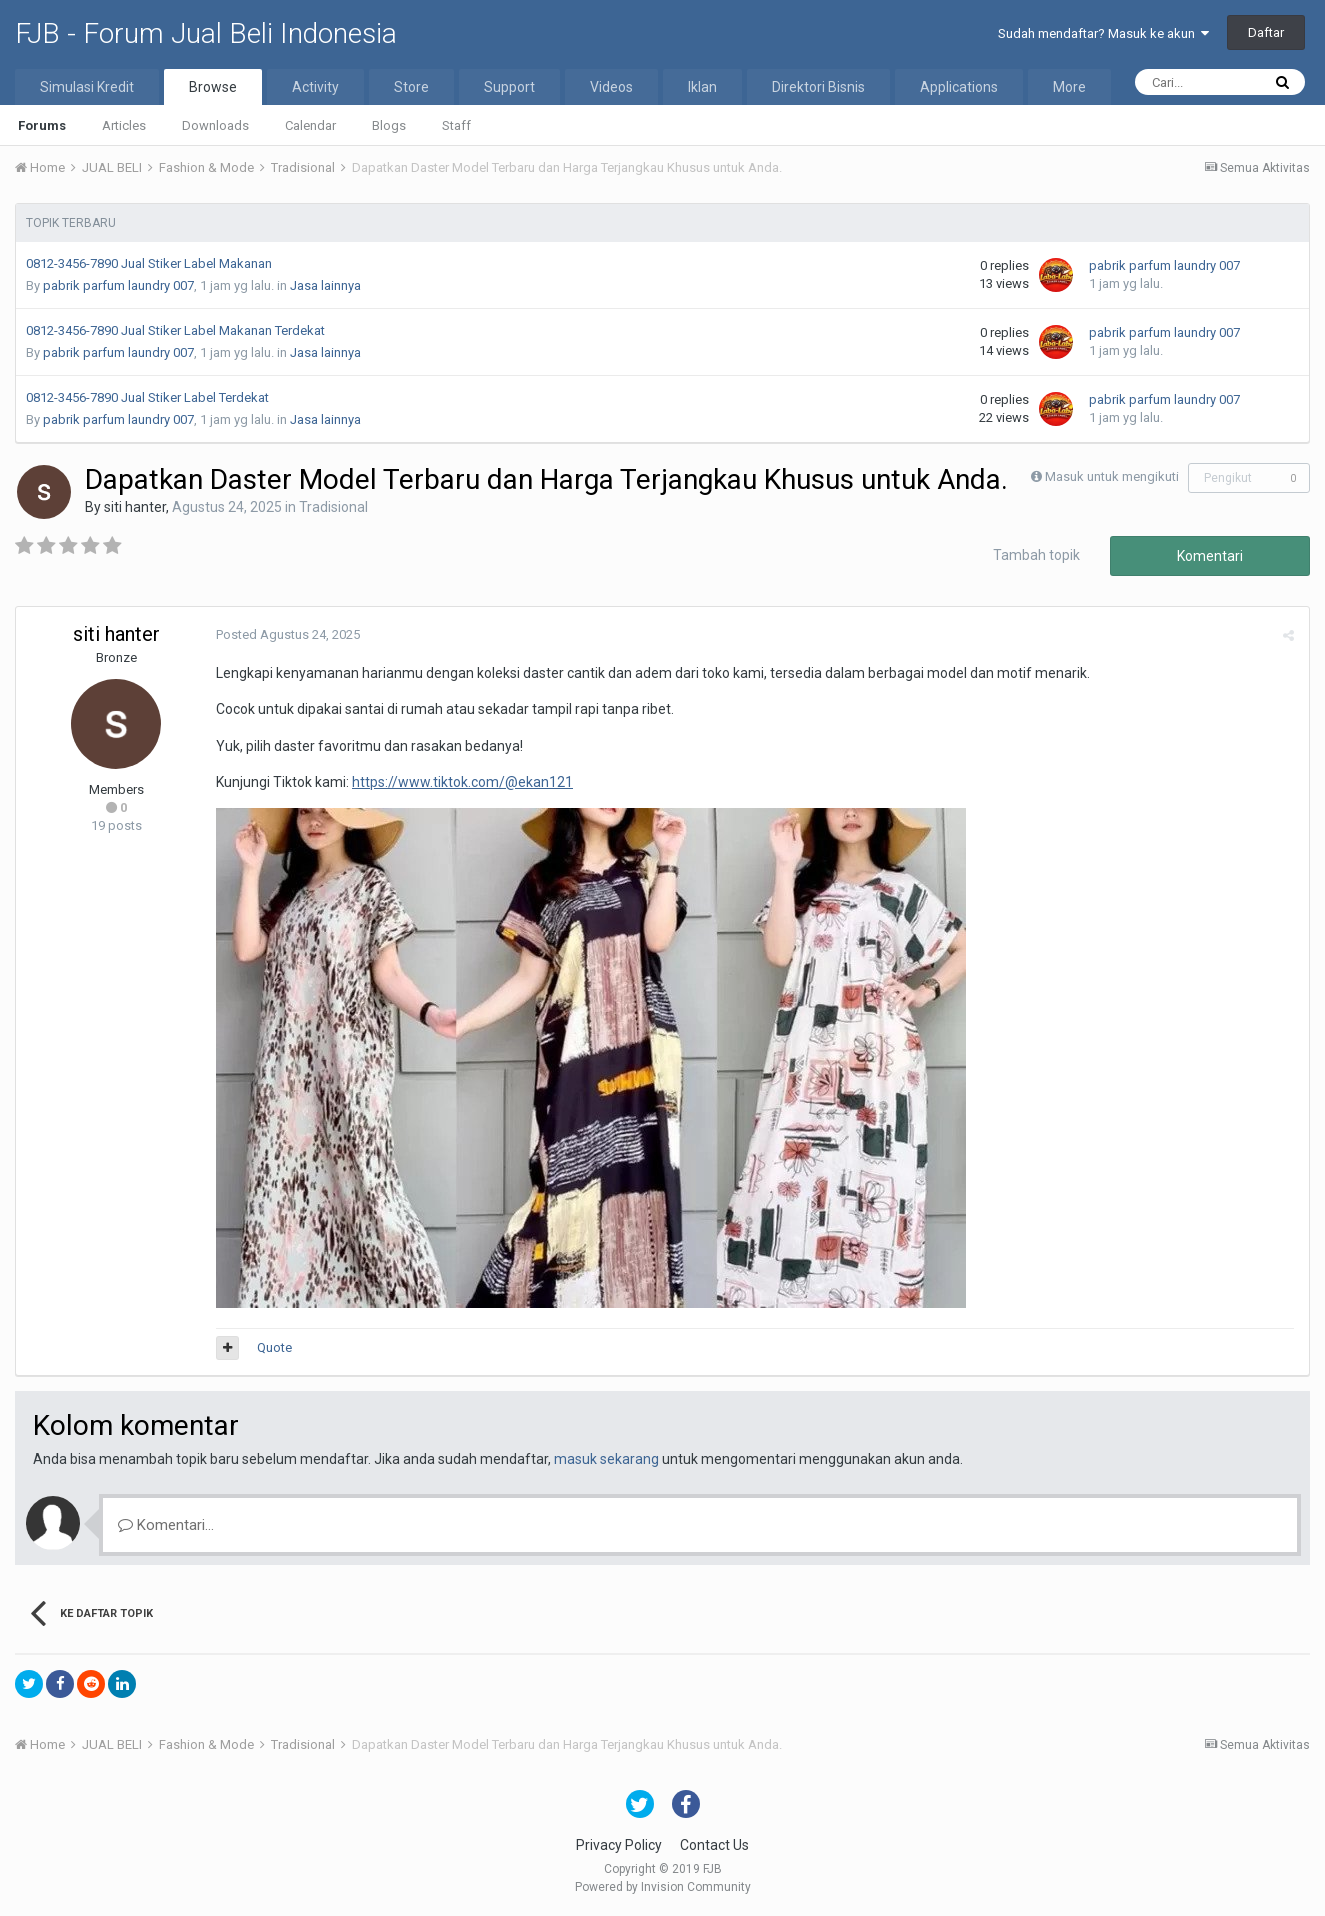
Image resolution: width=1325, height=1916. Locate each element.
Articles (124, 125)
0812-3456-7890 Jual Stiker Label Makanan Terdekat (175, 330)
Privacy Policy (619, 1845)
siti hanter (135, 507)
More (1069, 87)
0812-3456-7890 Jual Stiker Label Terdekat (147, 397)
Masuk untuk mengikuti (1112, 476)
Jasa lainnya (325, 285)
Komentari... (166, 1525)
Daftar (1266, 32)
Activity (315, 87)
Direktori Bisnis (818, 87)
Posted (288, 634)
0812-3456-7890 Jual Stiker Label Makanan (149, 263)
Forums (42, 125)
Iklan (702, 87)
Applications (959, 87)
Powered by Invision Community (663, 1887)
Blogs (389, 125)
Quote (274, 1347)
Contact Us (714, 1845)
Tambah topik (1036, 555)
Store (411, 87)
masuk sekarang (606, 1459)
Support (509, 87)
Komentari (1210, 556)
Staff (456, 125)
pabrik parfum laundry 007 (118, 285)
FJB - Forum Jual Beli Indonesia (206, 33)
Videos (611, 87)
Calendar (310, 125)
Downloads (215, 125)
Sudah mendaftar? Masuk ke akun (1103, 33)
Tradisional (333, 507)
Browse (213, 87)
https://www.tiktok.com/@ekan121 (462, 782)
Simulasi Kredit (87, 87)
